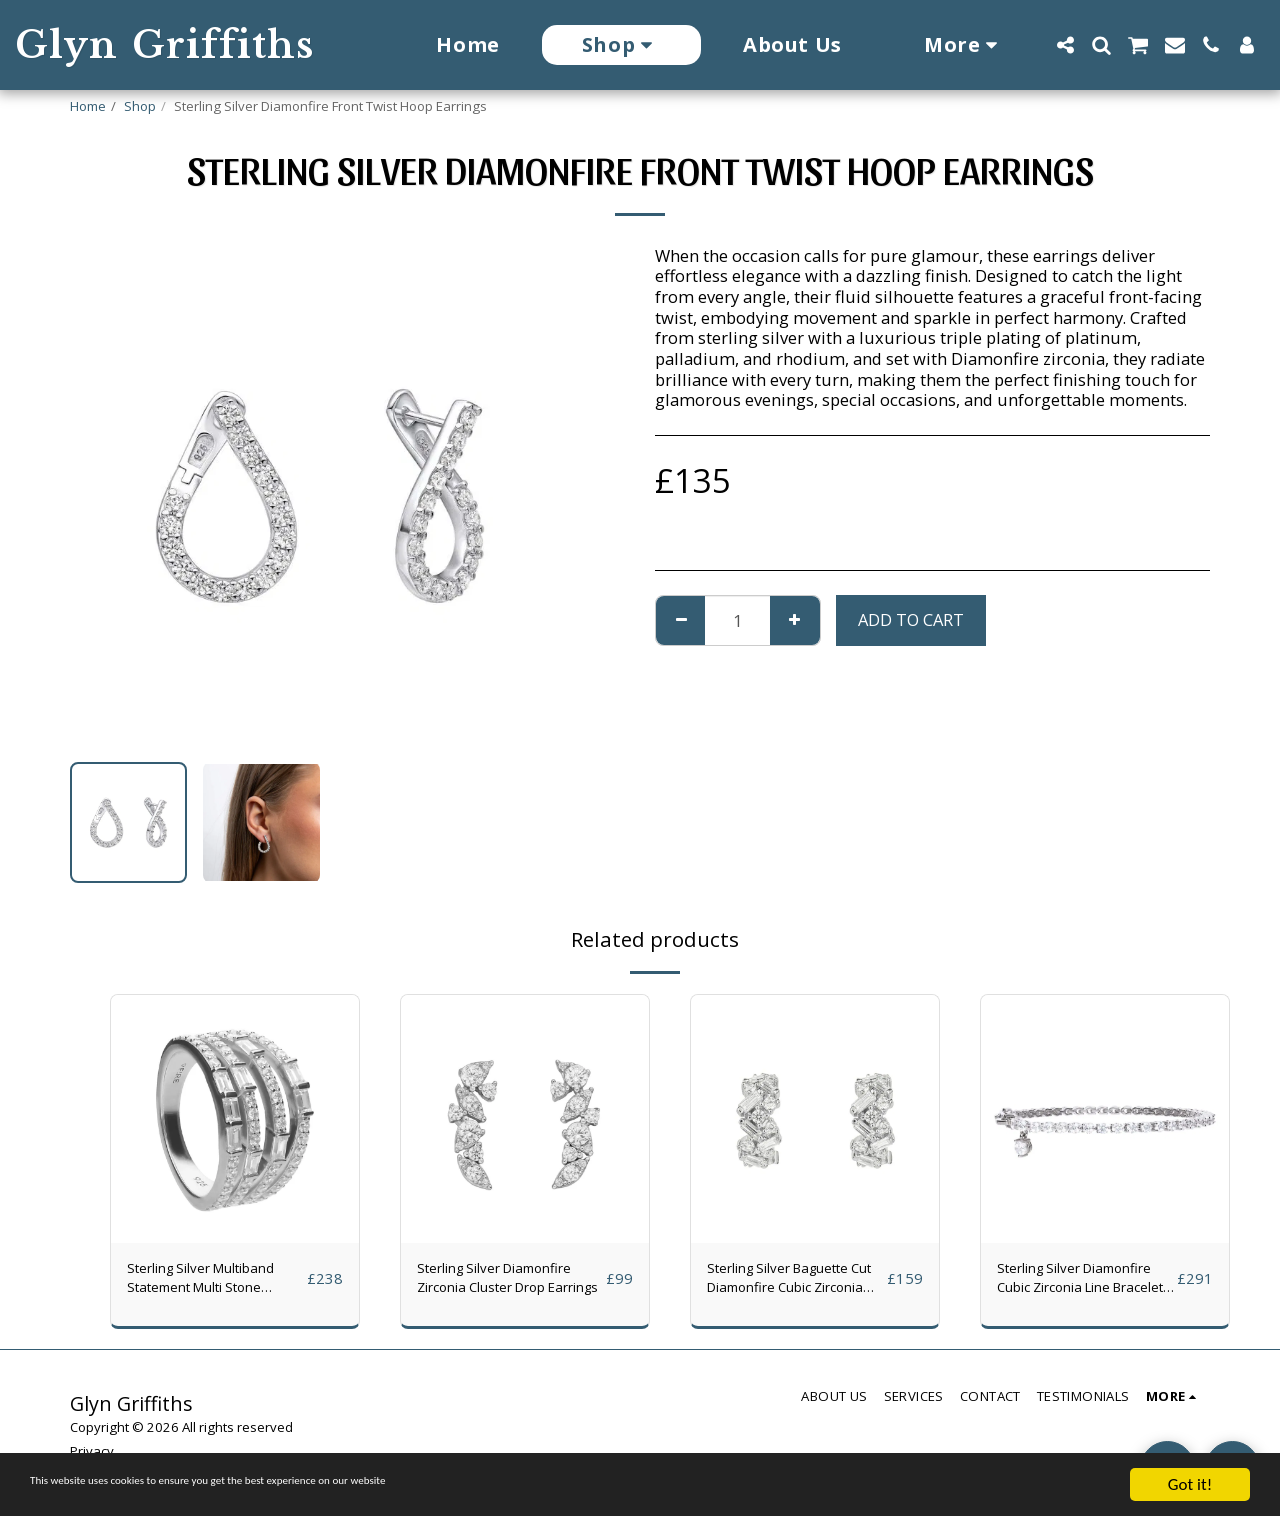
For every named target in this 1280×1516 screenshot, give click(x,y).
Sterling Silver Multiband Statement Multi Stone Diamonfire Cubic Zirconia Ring (209, 1284)
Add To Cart (911, 619)
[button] (1065, 45)
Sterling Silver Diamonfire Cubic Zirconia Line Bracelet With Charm (1081, 1284)
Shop (140, 106)
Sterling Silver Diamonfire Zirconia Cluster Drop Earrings (501, 1284)
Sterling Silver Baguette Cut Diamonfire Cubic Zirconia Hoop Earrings (775, 1284)
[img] (235, 1119)
